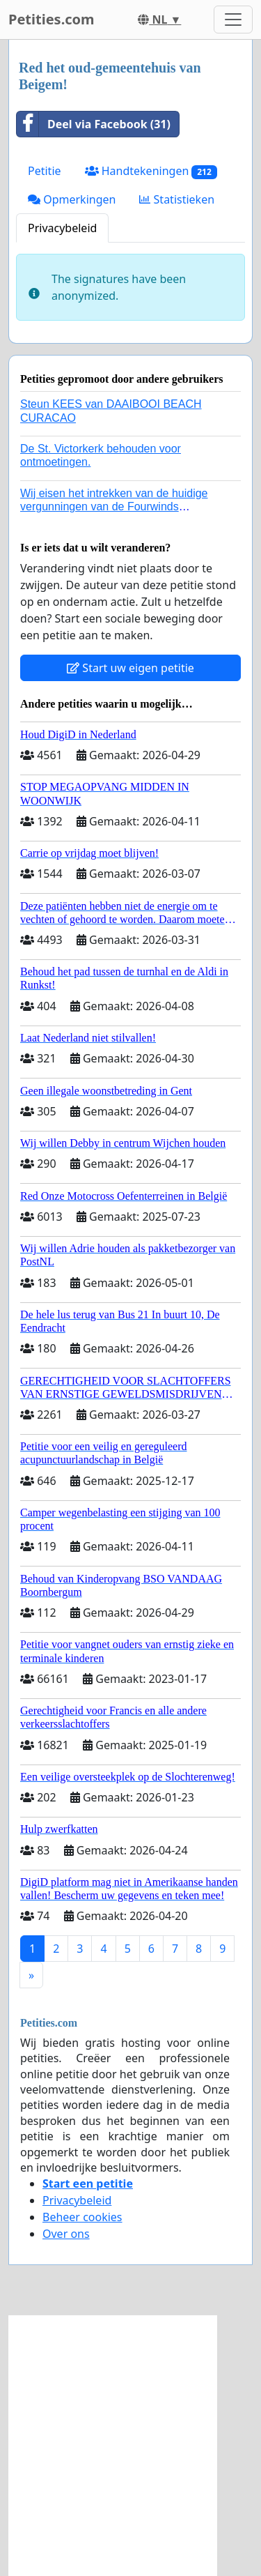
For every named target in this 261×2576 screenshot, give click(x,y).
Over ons (66, 2233)
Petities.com (51, 19)
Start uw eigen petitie (130, 668)
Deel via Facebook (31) (94, 124)
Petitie (44, 170)
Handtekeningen (151, 171)
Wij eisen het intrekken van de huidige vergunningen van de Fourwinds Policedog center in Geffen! (114, 506)
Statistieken (176, 199)
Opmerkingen (72, 199)
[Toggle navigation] (233, 19)
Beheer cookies (82, 2217)
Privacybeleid (62, 228)
